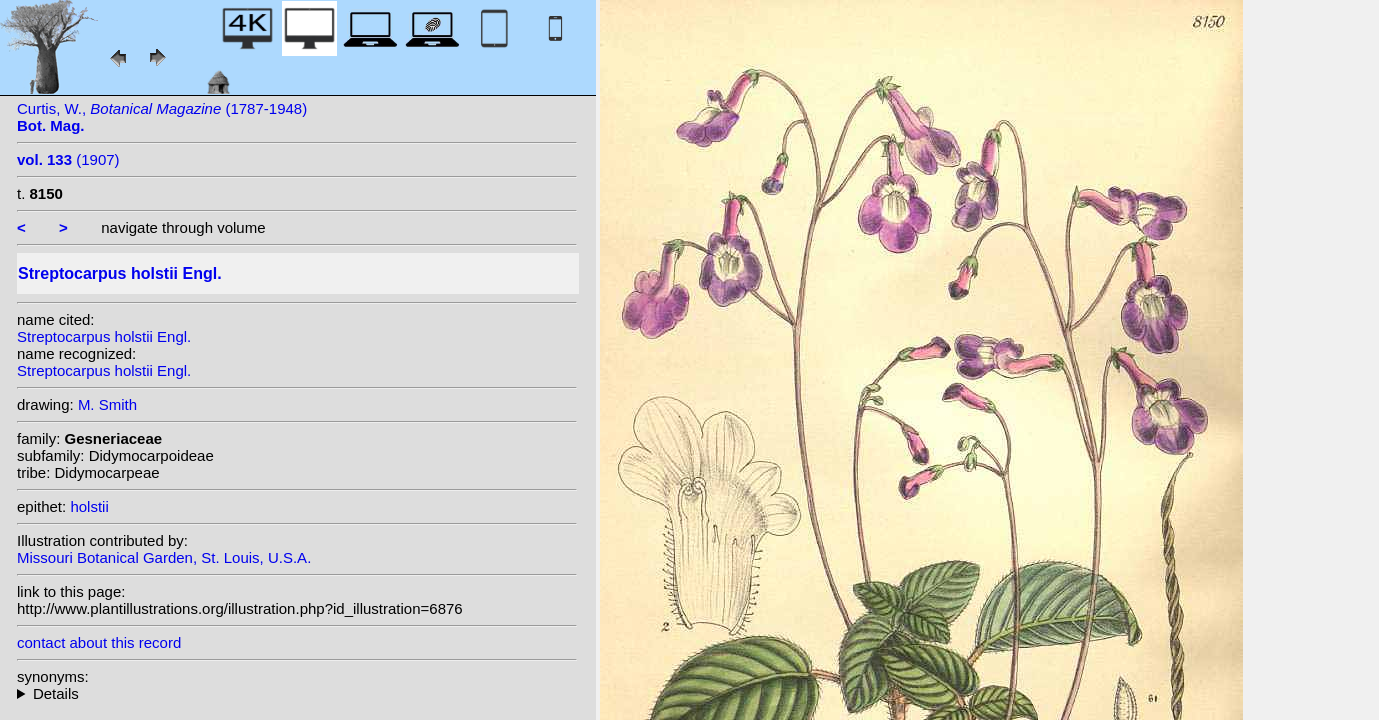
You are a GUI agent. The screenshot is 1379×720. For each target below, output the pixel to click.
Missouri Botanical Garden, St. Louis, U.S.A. (164, 557)
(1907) (68, 159)
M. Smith (107, 404)
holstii (89, 506)
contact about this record (99, 642)
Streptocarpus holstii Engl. (104, 336)
